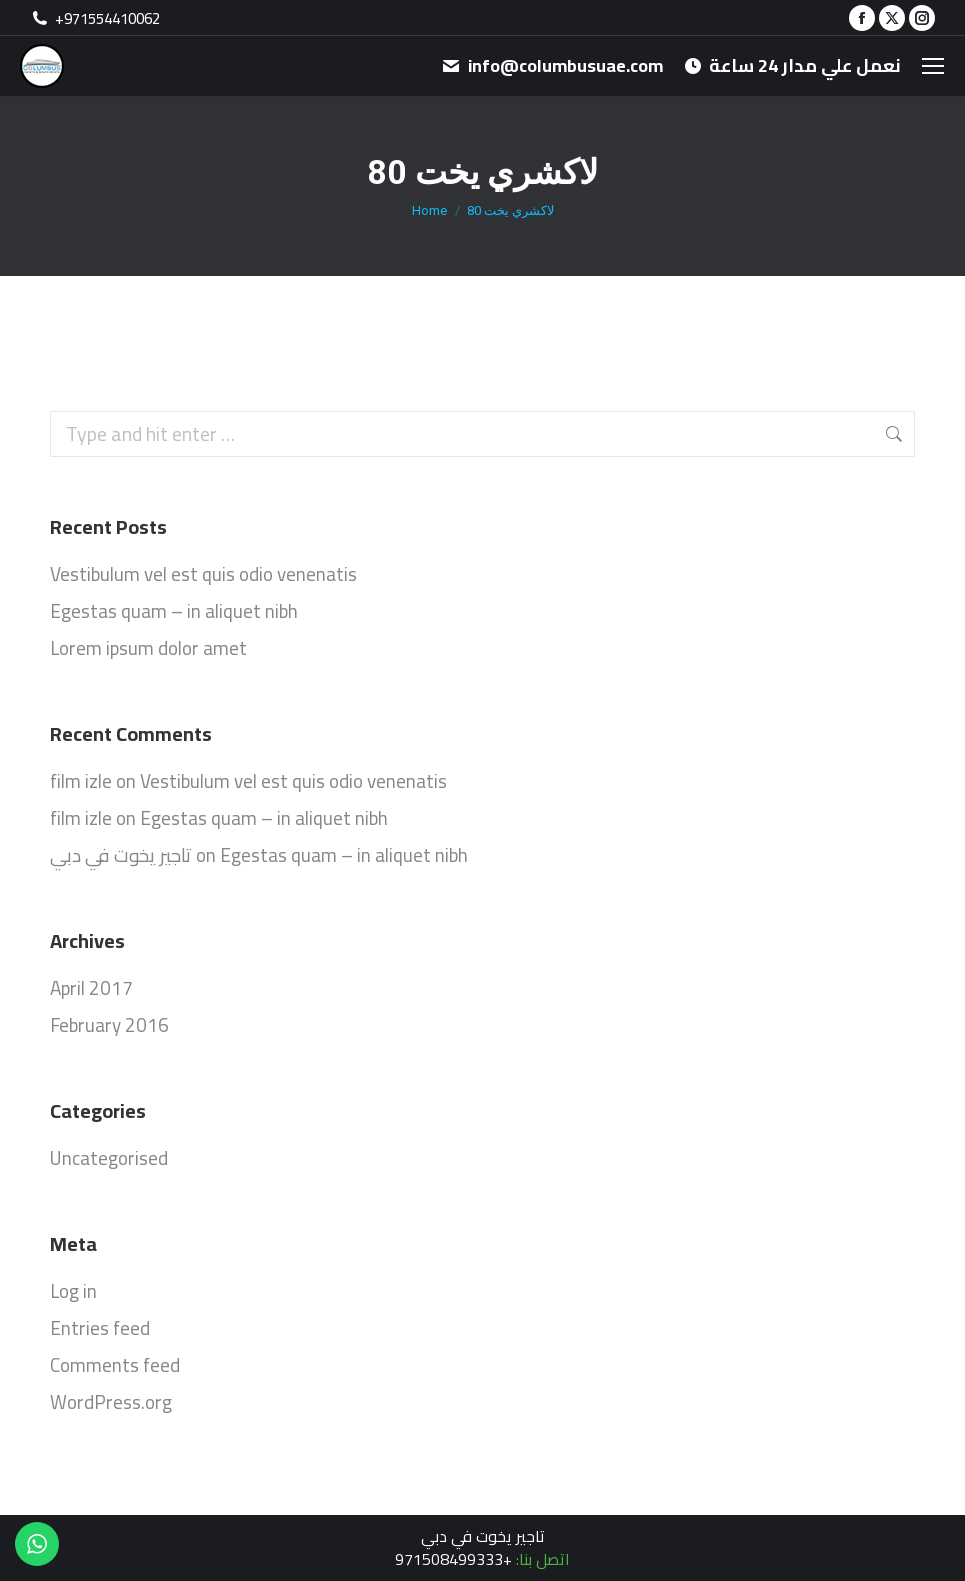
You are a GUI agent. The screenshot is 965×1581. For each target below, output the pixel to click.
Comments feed (115, 1365)
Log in (73, 1291)
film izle (81, 781)
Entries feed (100, 1328)
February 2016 (109, 1025)
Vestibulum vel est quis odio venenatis (203, 574)
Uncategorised (109, 1158)
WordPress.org (111, 1402)
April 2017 (91, 988)
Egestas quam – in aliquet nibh (174, 611)
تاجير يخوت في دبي (121, 855)
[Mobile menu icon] (933, 66)
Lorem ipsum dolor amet (148, 648)
